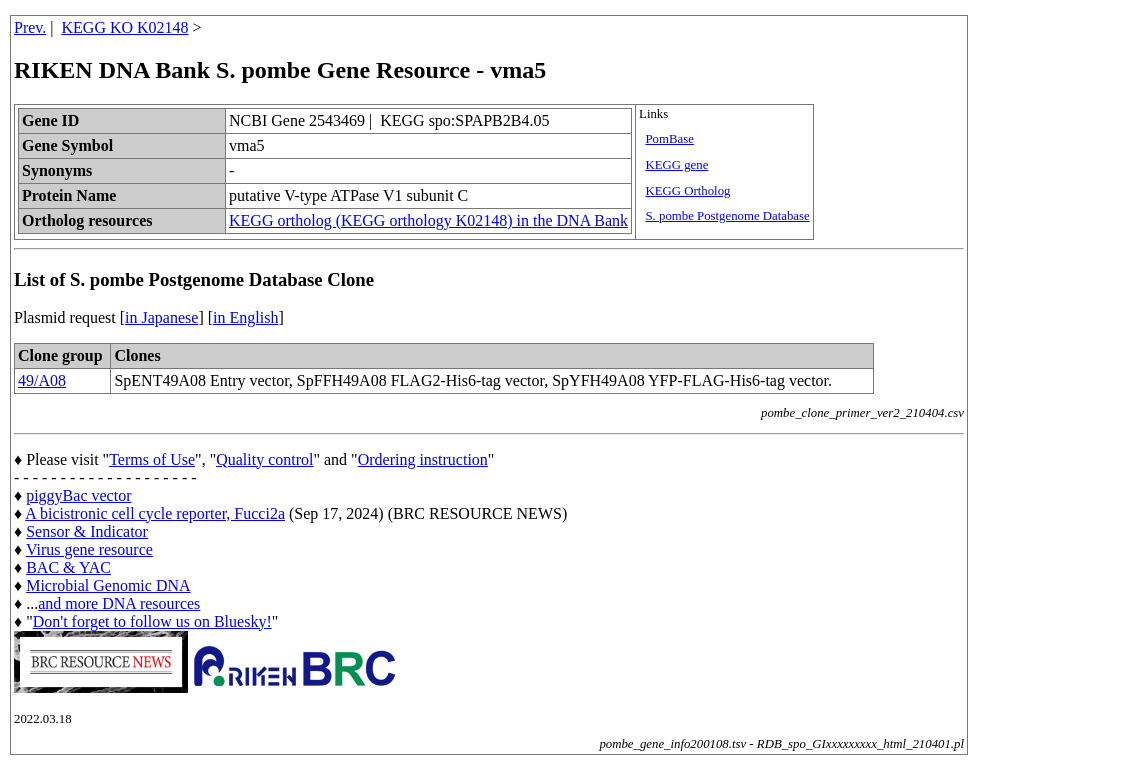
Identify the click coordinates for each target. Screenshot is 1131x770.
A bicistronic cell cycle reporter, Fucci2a (155, 513)
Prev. (30, 27)
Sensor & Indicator (87, 531)
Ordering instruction (423, 459)
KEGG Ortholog (687, 191)
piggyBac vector (78, 495)
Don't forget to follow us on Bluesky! (152, 621)
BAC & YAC (68, 567)
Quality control (264, 459)
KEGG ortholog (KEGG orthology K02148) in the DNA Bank (428, 220)
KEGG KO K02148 (125, 27)
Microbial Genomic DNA (108, 585)
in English (245, 317)
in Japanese (161, 317)
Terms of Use (152, 459)
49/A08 (42, 380)
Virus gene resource (89, 549)
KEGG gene (676, 165)
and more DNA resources (119, 603)
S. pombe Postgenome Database (727, 216)
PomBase (669, 139)
